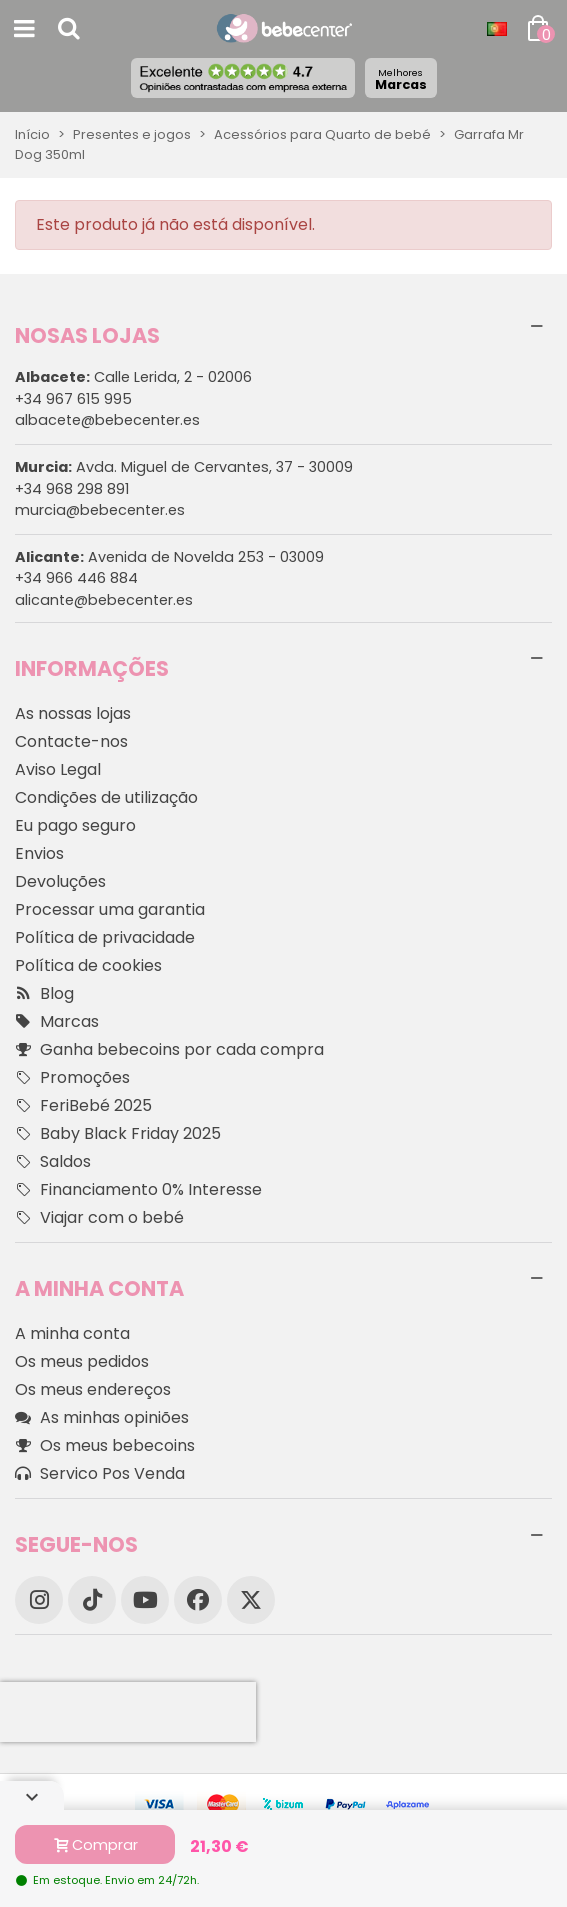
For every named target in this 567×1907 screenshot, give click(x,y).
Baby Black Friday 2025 (118, 1134)
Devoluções (60, 881)
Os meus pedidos (82, 1361)
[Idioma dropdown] (497, 29)
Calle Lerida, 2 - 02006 (133, 377)
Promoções (72, 1078)
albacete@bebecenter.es (107, 420)
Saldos (53, 1162)
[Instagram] (39, 1600)
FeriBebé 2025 (83, 1106)
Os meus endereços (93, 1389)
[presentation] (128, 1712)
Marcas (401, 79)
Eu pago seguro (75, 825)
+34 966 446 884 (76, 578)
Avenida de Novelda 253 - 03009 (169, 557)
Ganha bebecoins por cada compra (169, 1050)
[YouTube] (145, 1600)
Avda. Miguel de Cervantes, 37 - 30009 (184, 467)
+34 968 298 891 (72, 489)
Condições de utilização (106, 797)
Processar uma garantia (110, 909)
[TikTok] (92, 1600)
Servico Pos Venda (100, 1474)
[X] (251, 1600)
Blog (44, 994)
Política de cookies (88, 965)
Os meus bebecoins (105, 1446)
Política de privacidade (105, 937)
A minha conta (72, 1333)
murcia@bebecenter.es (100, 510)
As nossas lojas (73, 713)
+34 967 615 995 (73, 399)
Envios (39, 853)
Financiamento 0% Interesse (138, 1190)
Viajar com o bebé (99, 1218)
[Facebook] (198, 1600)
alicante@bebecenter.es (104, 600)
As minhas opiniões (102, 1418)
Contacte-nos (71, 741)
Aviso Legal (58, 769)
